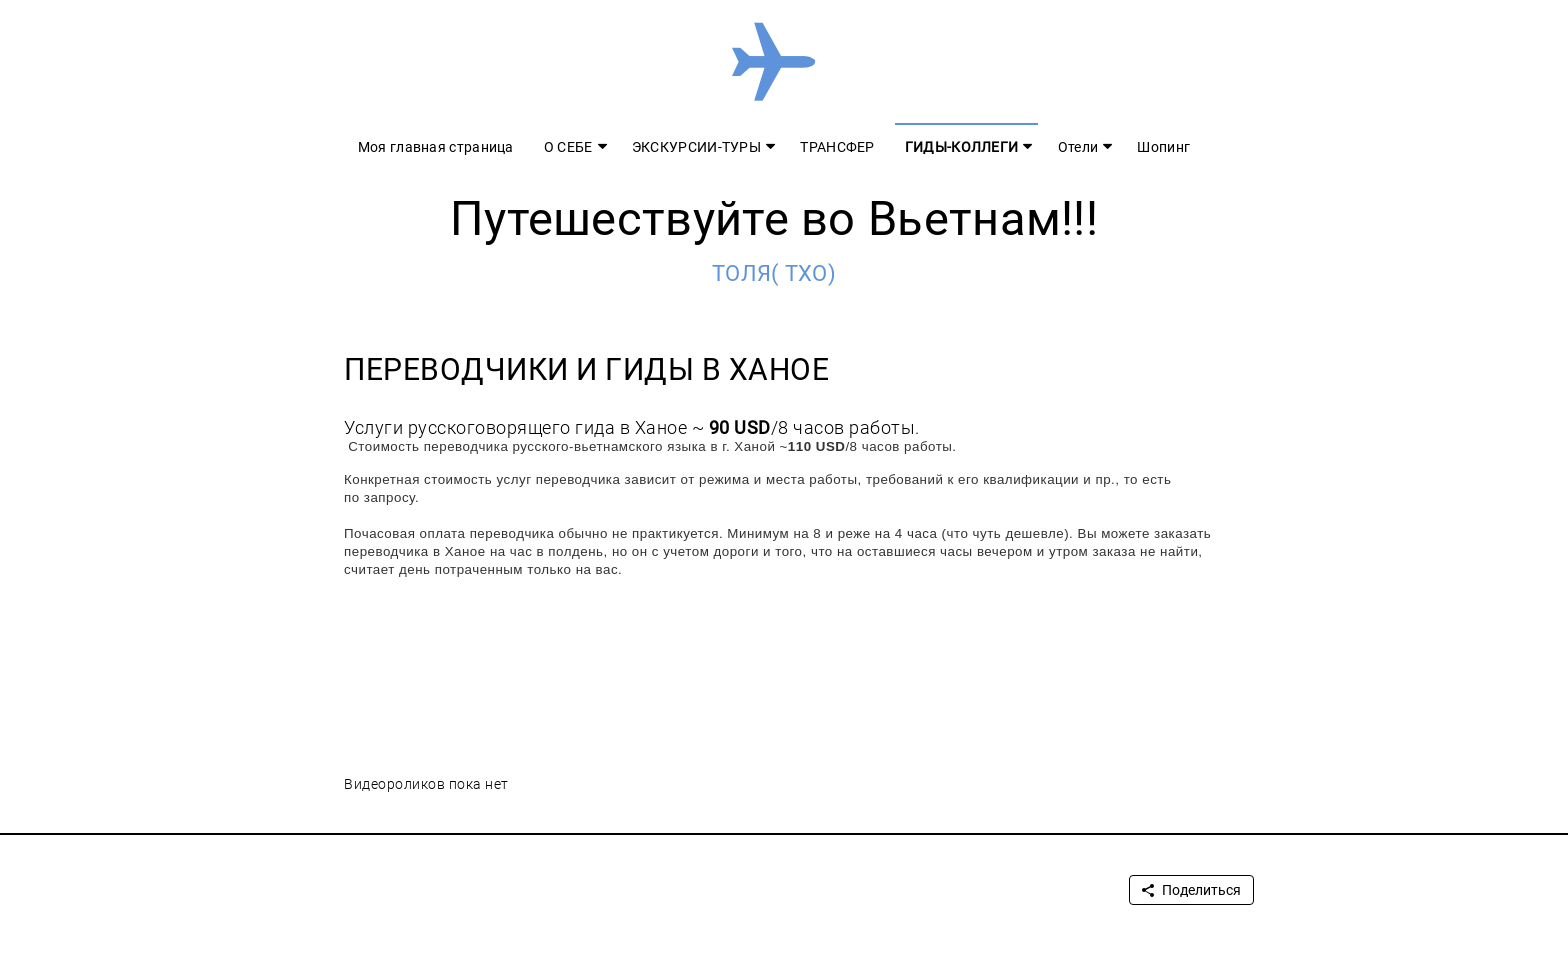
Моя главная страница (436, 147)
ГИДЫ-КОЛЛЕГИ (962, 147)
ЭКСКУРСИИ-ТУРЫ (696, 147)
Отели (1078, 147)
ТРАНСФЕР (837, 147)
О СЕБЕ (568, 147)
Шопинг (1163, 147)
